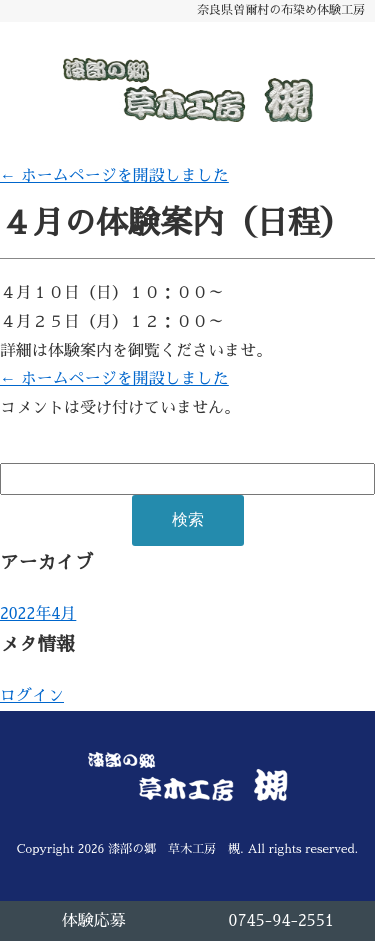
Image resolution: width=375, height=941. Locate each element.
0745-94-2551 (281, 921)
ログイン (32, 696)
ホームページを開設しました (114, 176)
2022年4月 (38, 614)
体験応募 (94, 921)
